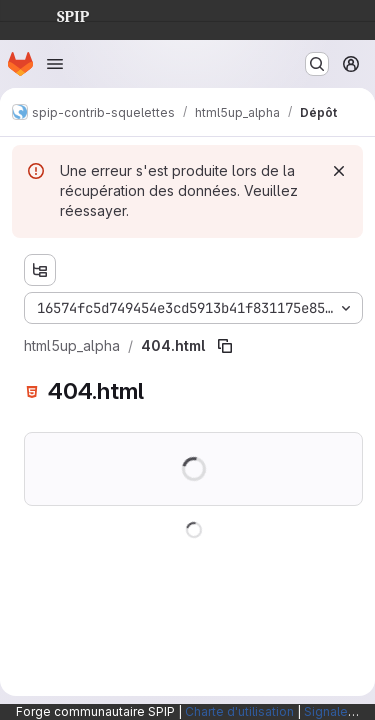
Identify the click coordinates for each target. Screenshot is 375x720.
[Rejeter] (339, 171)
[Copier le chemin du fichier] (225, 346)
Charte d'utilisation (239, 711)
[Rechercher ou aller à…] (317, 64)
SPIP (57, 14)
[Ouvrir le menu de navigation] (55, 64)
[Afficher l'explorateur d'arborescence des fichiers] (40, 270)
